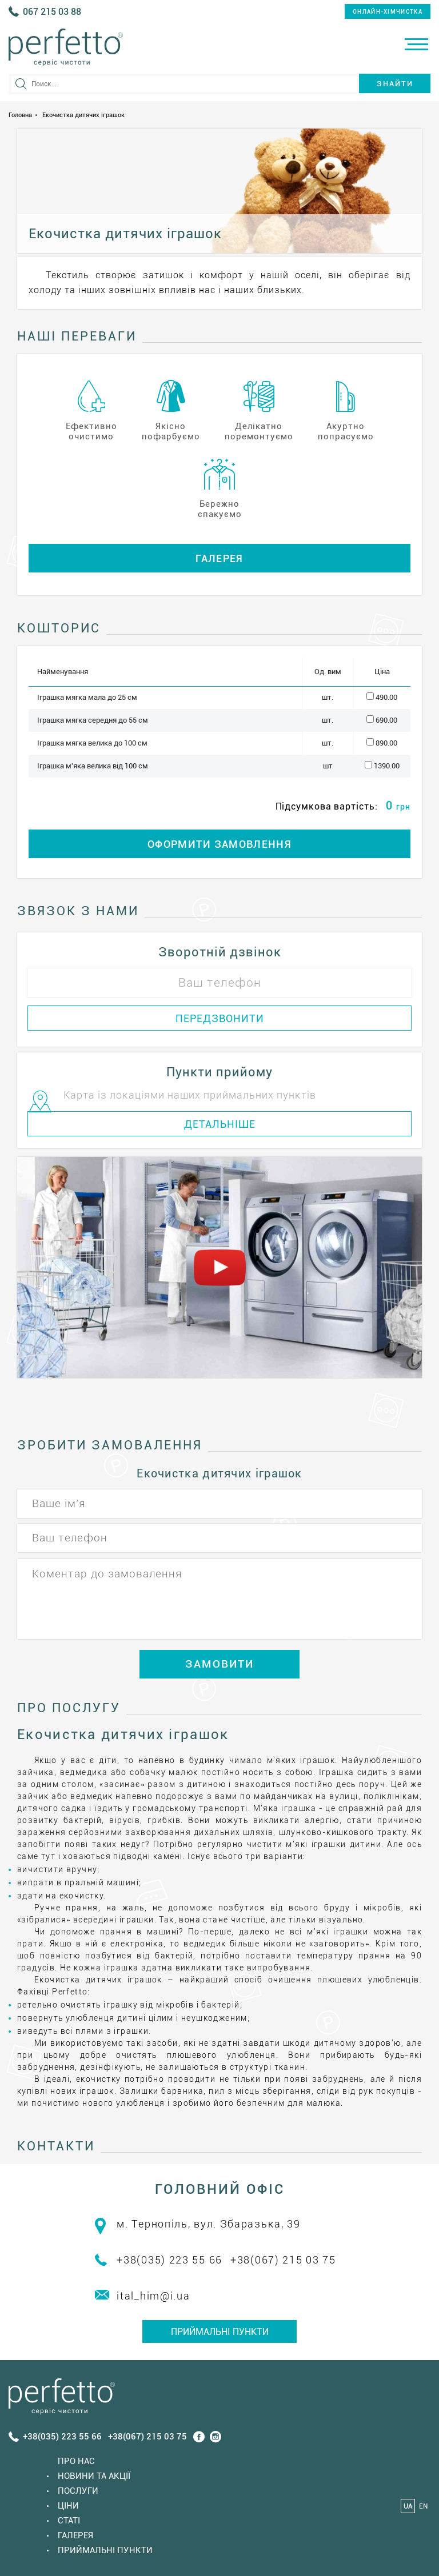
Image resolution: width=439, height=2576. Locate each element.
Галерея (219, 558)
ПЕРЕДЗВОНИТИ (219, 1018)
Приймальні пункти (220, 2331)
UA (408, 2506)
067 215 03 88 (52, 11)
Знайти (395, 83)
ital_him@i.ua (153, 2296)
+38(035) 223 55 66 (169, 2260)
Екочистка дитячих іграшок (83, 115)
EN (423, 2506)
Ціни (68, 2505)
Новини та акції (94, 2476)
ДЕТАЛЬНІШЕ (220, 1124)
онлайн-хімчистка (387, 12)
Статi (69, 2520)
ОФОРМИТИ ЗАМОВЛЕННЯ (219, 844)
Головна (20, 115)
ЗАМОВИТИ (219, 1663)
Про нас (76, 2461)
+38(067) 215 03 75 (283, 2260)
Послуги (78, 2490)
